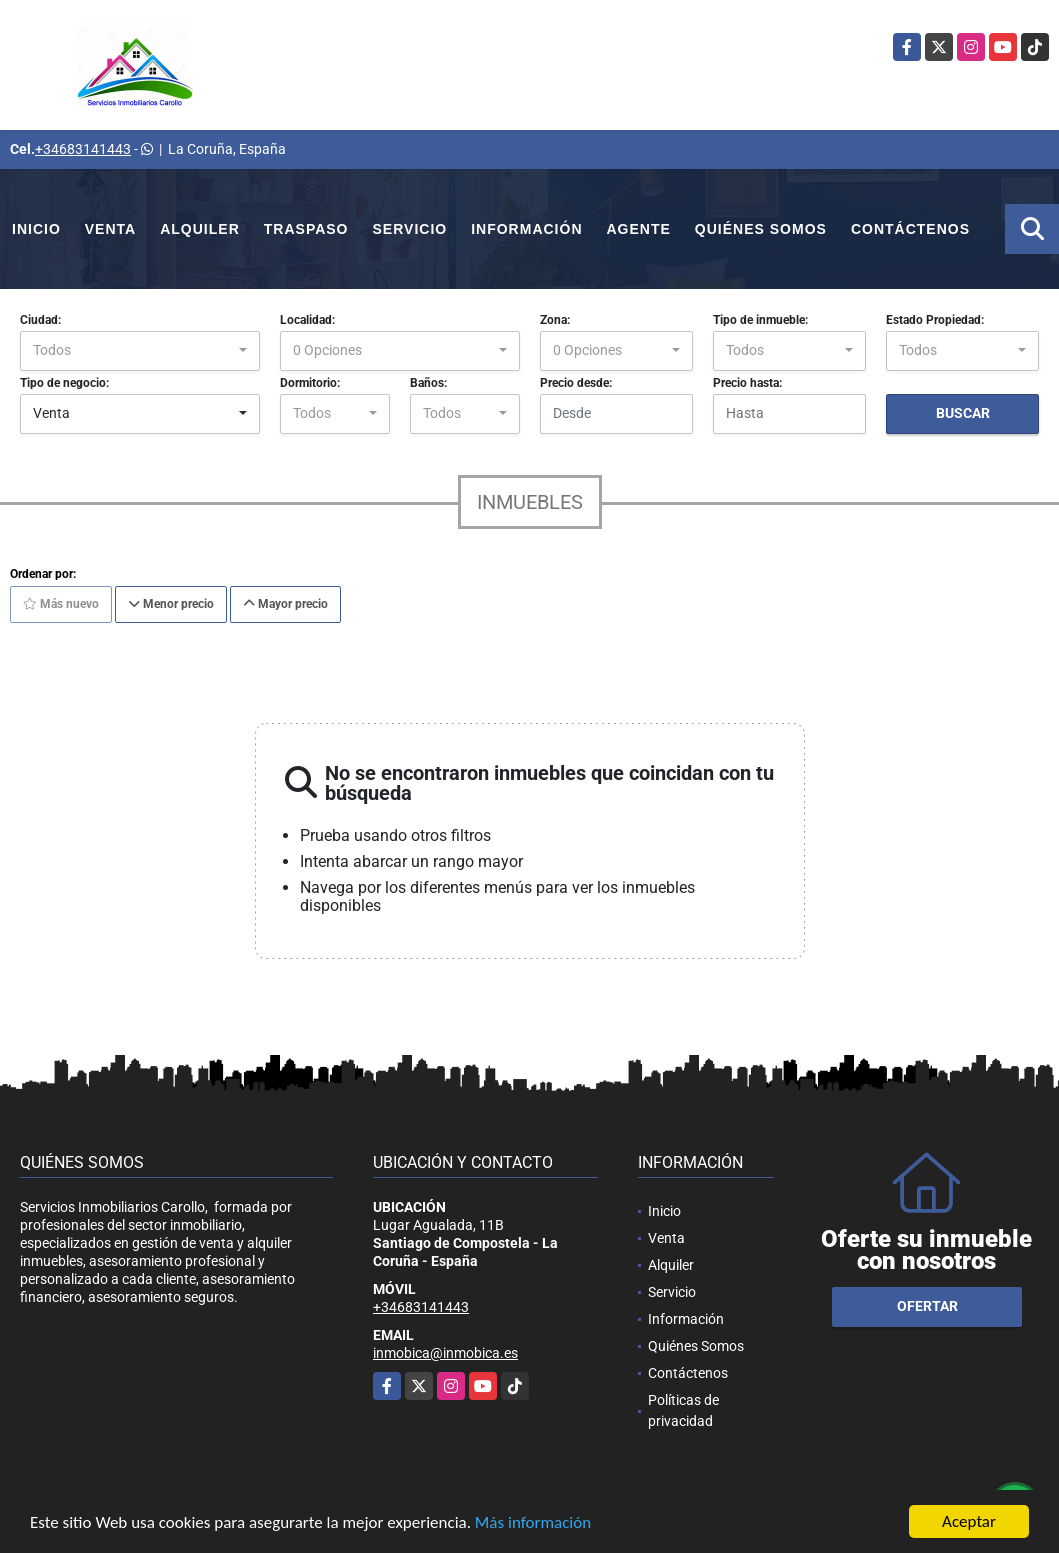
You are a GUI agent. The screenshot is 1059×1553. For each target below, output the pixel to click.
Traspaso (306, 229)
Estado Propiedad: (935, 320)
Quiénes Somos (761, 229)
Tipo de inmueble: (760, 320)
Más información (533, 1523)
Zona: (555, 320)
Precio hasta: (747, 383)
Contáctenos (910, 229)
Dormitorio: (310, 383)
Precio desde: (576, 383)
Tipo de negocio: (64, 383)
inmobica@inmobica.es (445, 1353)
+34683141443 (83, 149)
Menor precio (171, 604)
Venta (110, 229)
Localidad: (307, 320)
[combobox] (140, 351)
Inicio (36, 229)
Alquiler (200, 229)
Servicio (410, 229)
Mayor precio (285, 604)
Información (526, 229)
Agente (639, 229)
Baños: (428, 383)
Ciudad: (40, 320)
